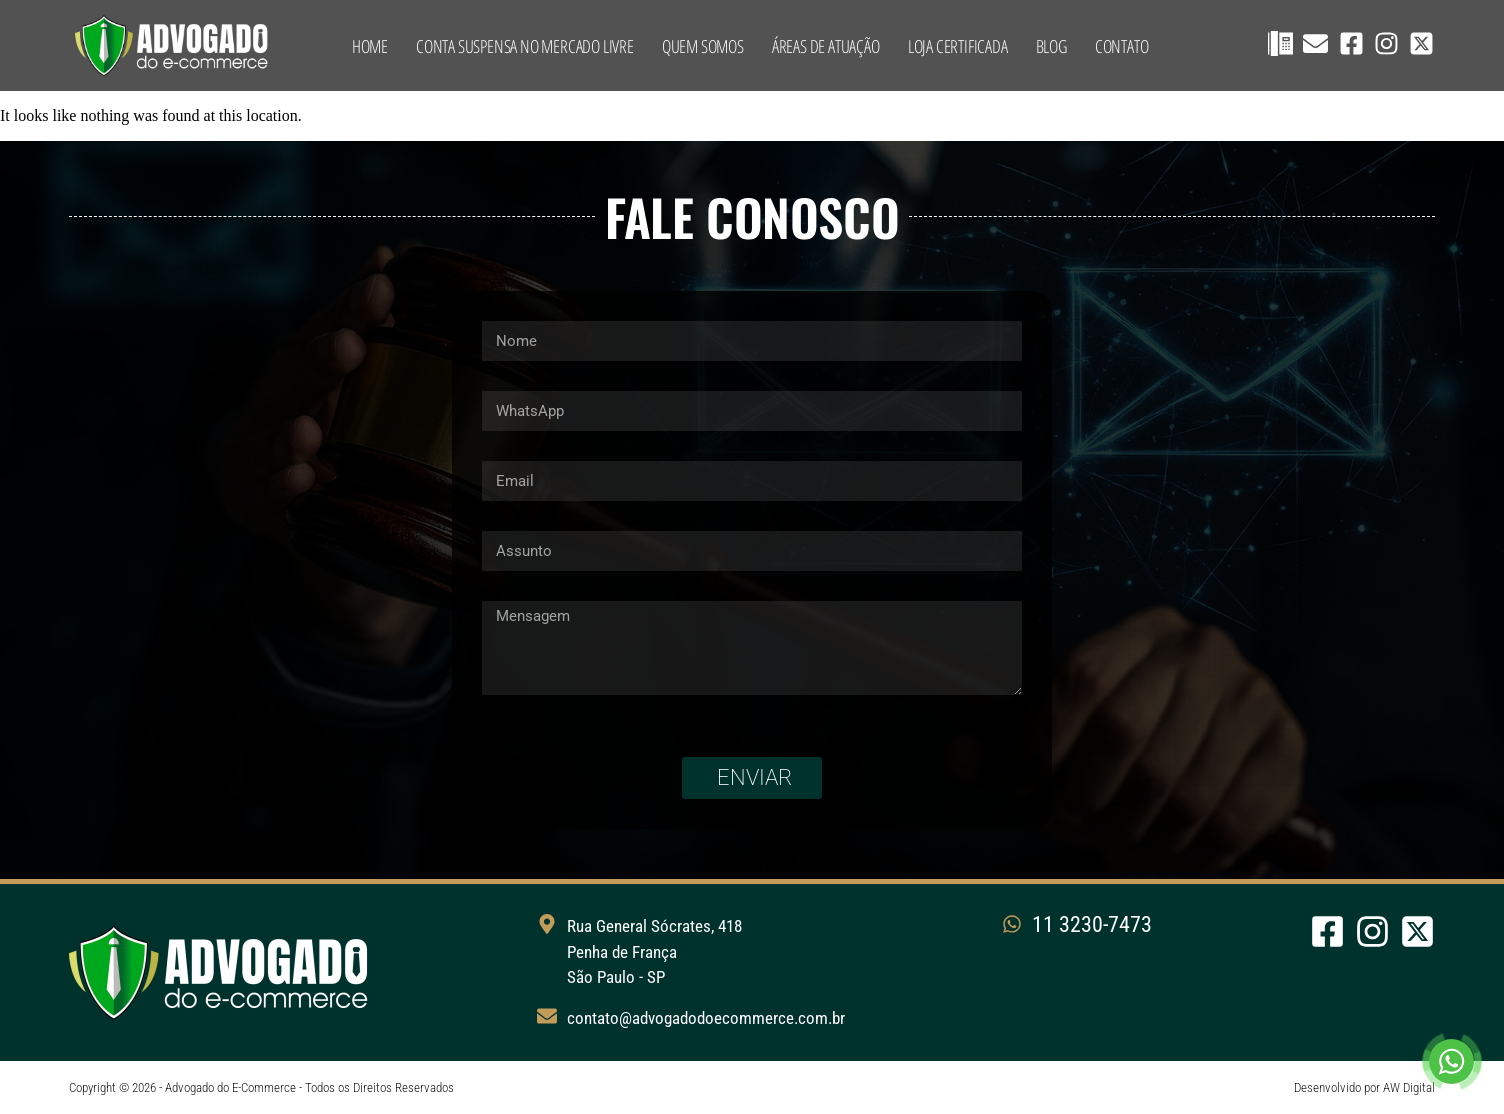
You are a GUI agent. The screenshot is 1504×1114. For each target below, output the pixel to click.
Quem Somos (703, 46)
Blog (1051, 46)
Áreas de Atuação (826, 46)
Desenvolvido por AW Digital (1364, 1087)
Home (370, 46)
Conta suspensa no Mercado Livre (525, 46)
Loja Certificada (958, 46)
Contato (1122, 46)
